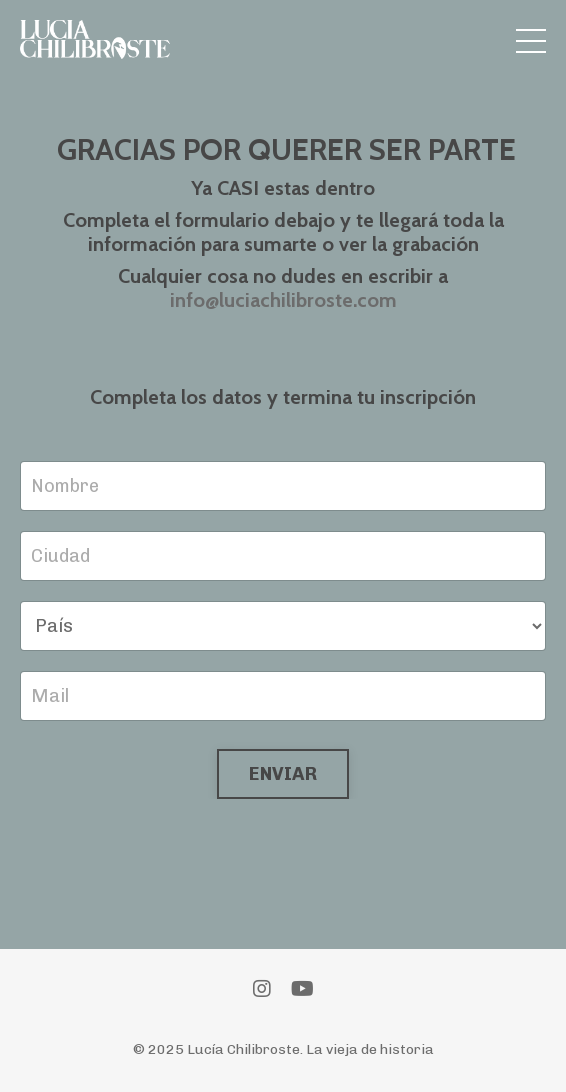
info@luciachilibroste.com (283, 300)
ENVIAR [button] (283, 774)
